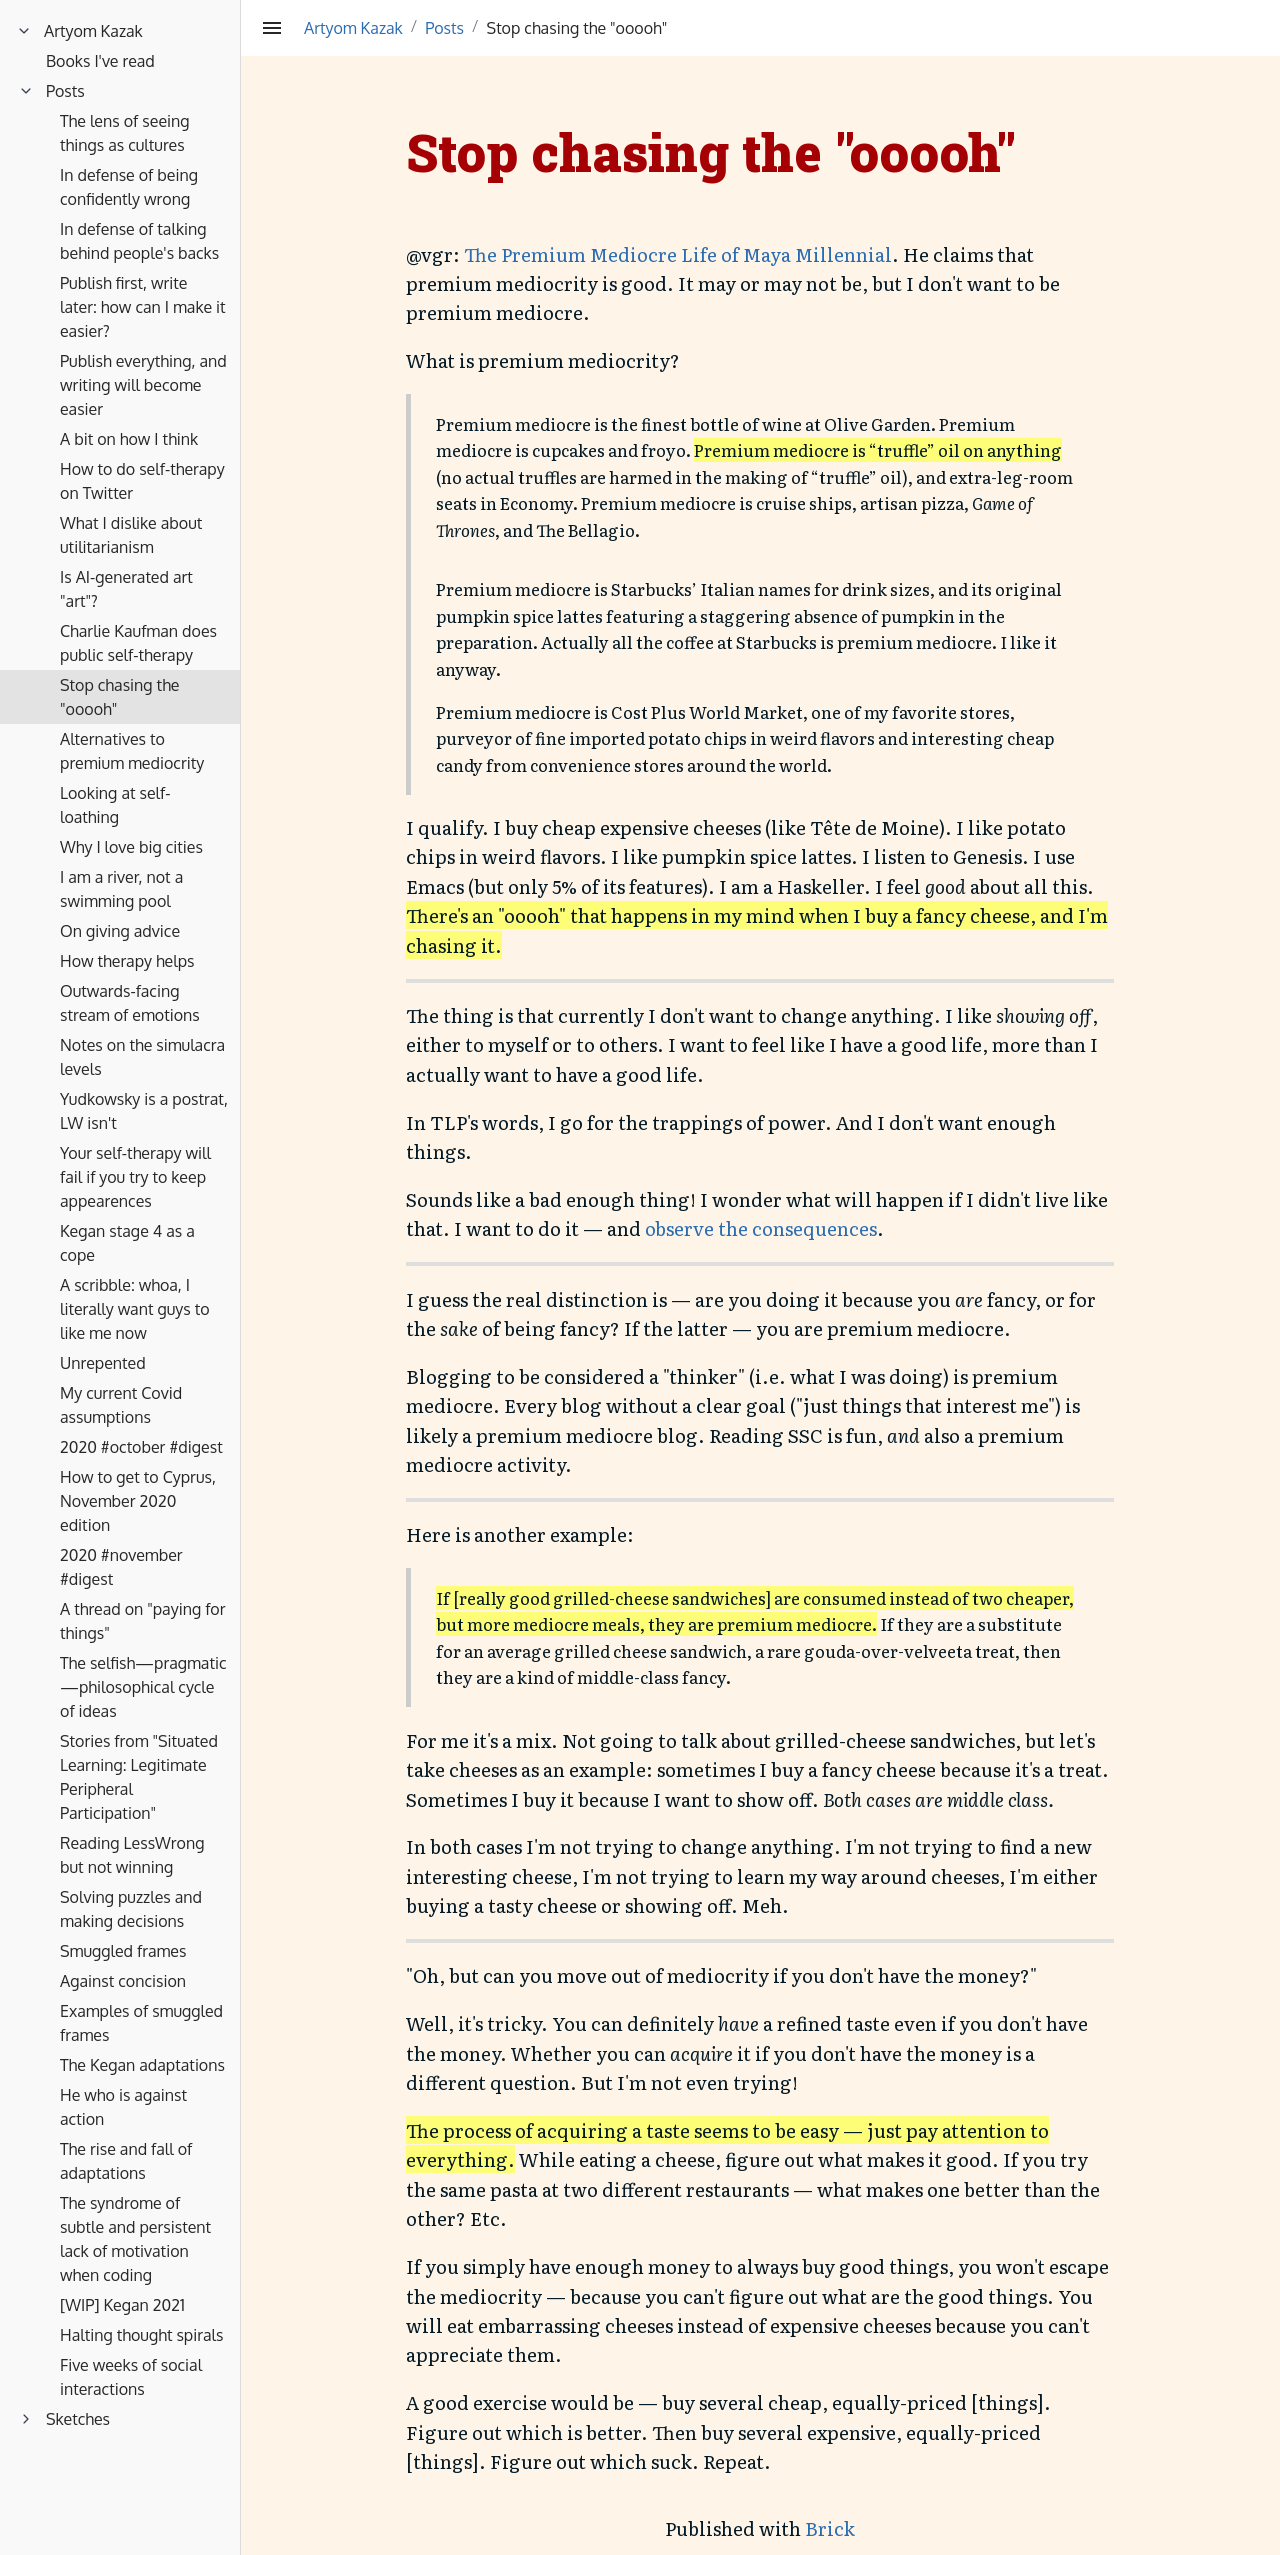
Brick (830, 2528)
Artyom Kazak (353, 28)
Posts (444, 28)
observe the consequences (761, 1228)
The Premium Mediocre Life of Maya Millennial (678, 254)
